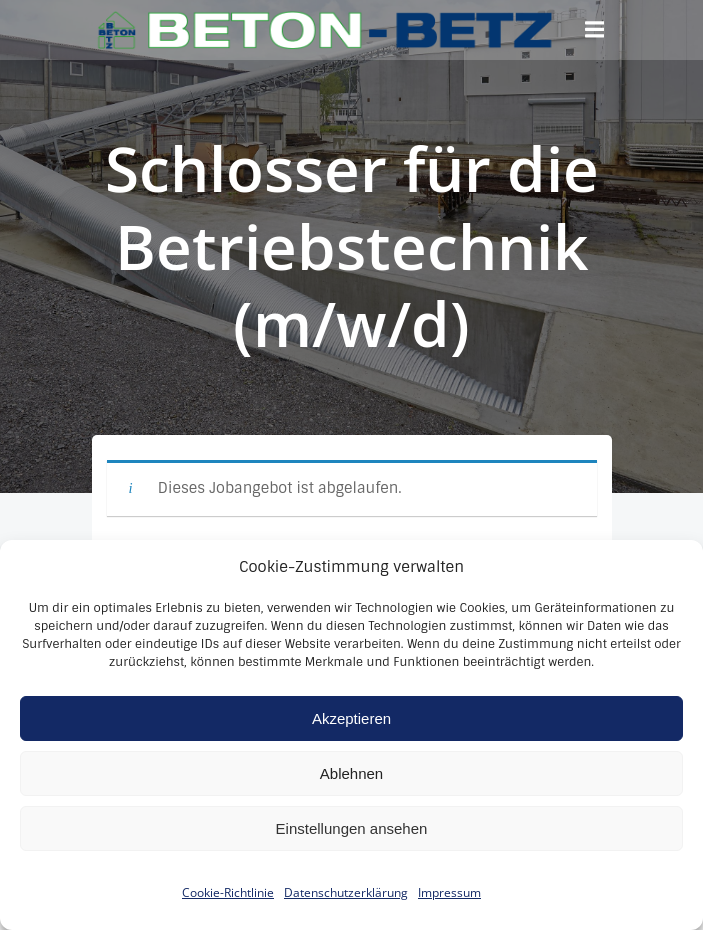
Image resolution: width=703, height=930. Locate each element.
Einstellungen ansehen (352, 846)
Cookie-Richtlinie (228, 911)
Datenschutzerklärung (346, 911)
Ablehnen (351, 791)
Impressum (449, 911)
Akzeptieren (351, 736)
